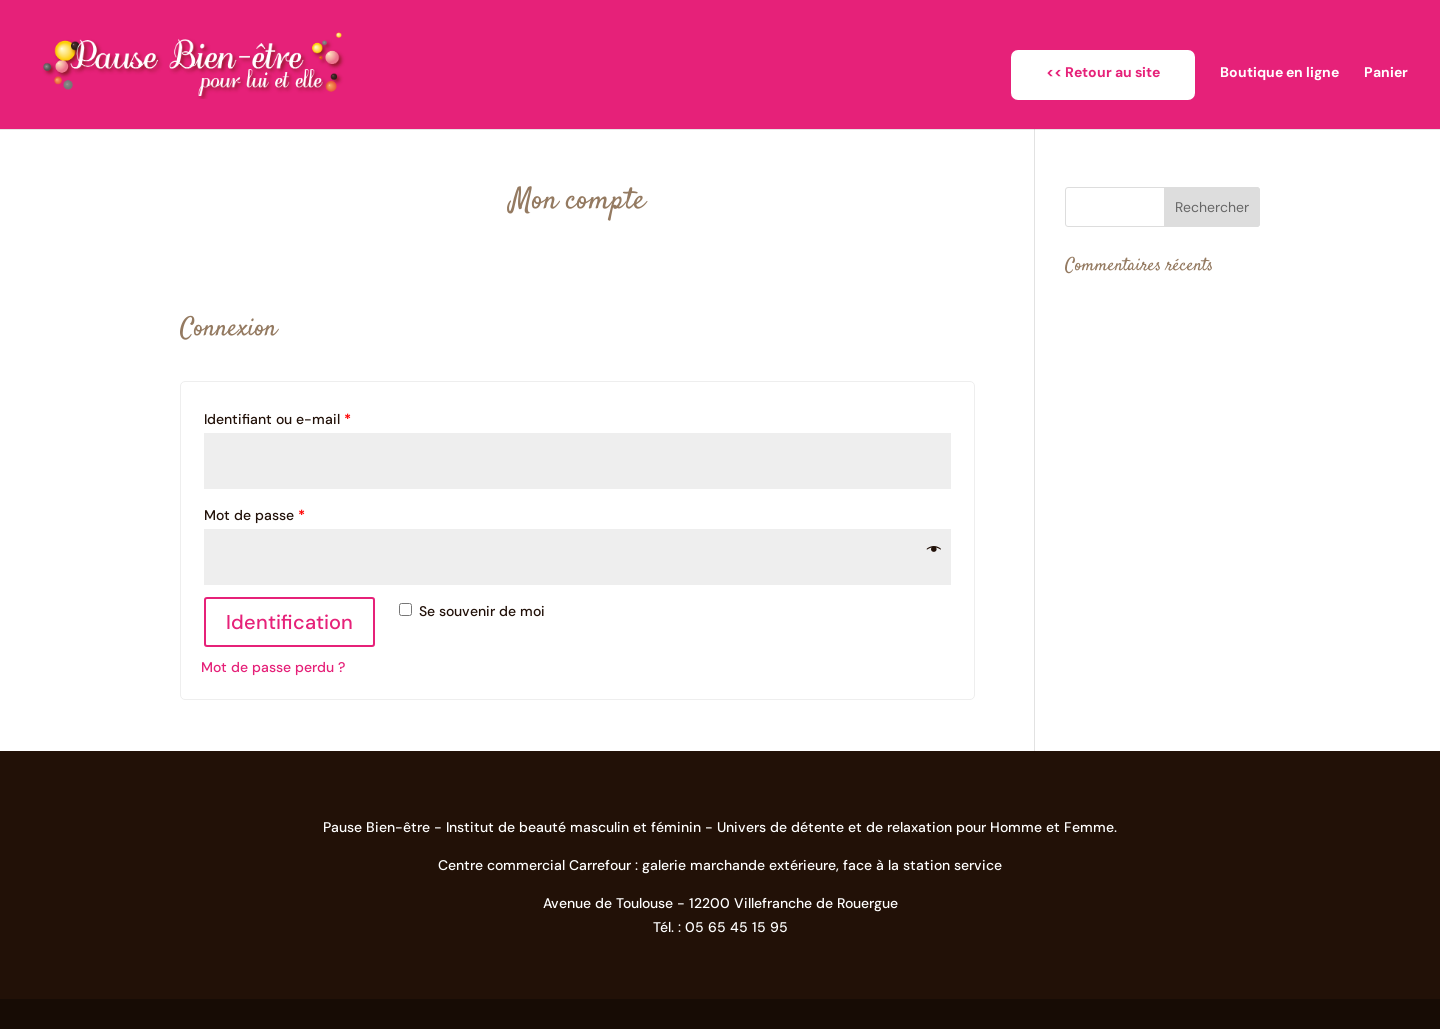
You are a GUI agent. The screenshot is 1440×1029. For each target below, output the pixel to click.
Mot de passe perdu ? (273, 667)
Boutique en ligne (1279, 73)
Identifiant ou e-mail (277, 419)
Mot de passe (254, 515)
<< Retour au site (1103, 72)
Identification (289, 622)
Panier (1386, 73)
